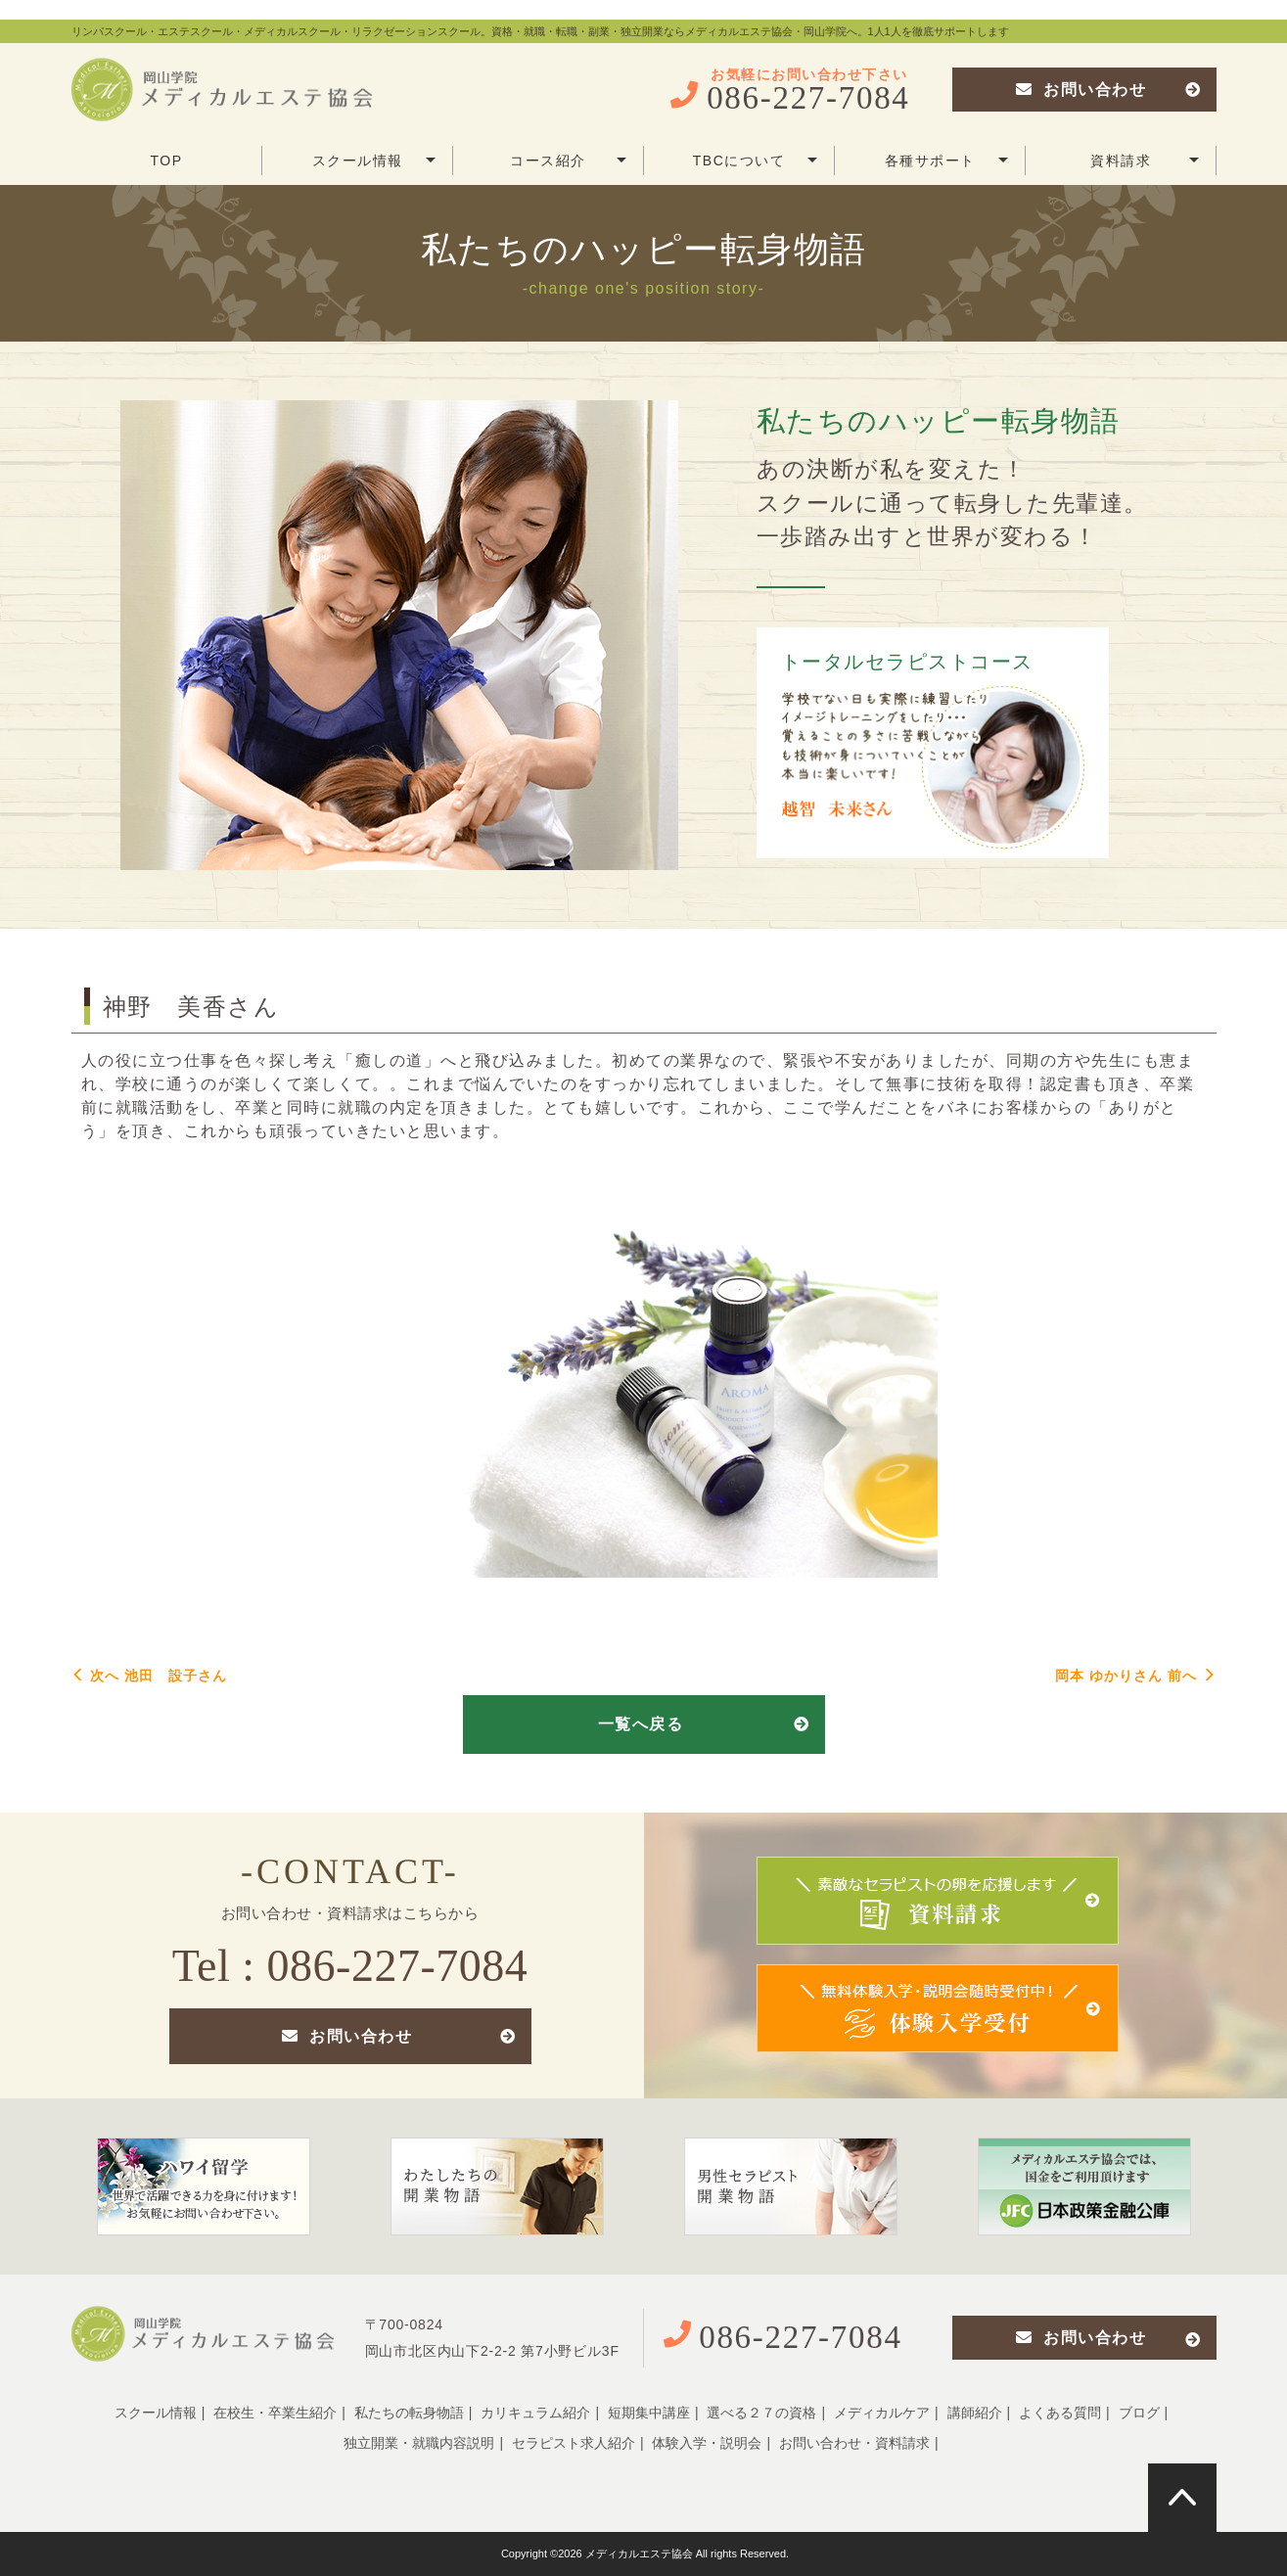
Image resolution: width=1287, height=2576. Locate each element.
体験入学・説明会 (706, 2443)
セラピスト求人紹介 (573, 2443)
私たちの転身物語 (409, 2412)
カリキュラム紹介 (535, 2412)
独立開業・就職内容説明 (419, 2443)
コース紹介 (567, 160)
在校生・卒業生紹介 (275, 2412)
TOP (166, 160)
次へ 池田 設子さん (149, 1675)
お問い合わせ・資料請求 (854, 2443)
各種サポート (946, 160)
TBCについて (755, 160)
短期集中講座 (649, 2412)
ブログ (1139, 2412)
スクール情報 (374, 160)
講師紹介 (974, 2412)
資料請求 (1144, 160)
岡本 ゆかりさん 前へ (1136, 1675)
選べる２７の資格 (761, 2412)
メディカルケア (882, 2412)
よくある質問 (1060, 2412)
